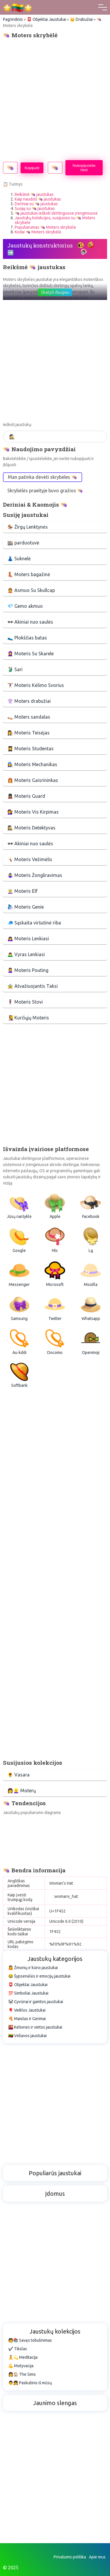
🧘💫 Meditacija (23, 2357)
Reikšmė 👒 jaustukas (34, 194)
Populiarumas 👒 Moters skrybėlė (45, 227)
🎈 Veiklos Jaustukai (26, 2010)
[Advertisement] (55, 99)
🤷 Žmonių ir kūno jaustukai (33, 1967)
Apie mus (97, 2557)
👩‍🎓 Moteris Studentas (30, 748)
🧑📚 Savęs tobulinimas (30, 2340)
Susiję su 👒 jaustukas (35, 208)
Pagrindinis (13, 19)
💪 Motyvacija (20, 2365)
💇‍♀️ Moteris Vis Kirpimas (33, 811)
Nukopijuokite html (83, 167)
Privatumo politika (70, 2557)
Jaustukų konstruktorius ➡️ (40, 249)
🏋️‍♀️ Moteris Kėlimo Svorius (35, 685)
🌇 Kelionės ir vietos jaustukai (35, 2027)
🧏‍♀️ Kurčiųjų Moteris (28, 1017)
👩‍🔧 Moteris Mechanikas (32, 764)
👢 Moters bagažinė (28, 574)
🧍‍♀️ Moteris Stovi (25, 1001)
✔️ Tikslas (17, 2348)
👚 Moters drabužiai (29, 701)
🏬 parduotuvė (23, 542)
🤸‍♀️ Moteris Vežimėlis (29, 859)
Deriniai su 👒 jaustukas (36, 203)
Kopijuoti (32, 168)
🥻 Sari (15, 669)
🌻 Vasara (18, 1774)
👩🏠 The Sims (22, 2374)
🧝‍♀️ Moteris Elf (22, 891)
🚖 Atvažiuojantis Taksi (32, 986)
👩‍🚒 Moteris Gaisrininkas (32, 780)
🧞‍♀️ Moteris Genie (25, 906)
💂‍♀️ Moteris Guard (26, 796)
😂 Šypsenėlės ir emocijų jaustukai (39, 1976)
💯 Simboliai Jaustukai (28, 1993)
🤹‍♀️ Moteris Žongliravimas (34, 875)
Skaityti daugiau (55, 292)
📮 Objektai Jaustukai (46, 19)
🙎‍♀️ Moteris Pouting (27, 970)
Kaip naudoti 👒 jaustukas (38, 199)
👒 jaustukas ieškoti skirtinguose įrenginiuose (56, 213)
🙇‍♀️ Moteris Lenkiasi (28, 938)
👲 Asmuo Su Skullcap (31, 590)
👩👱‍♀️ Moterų (21, 1790)
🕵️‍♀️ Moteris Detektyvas (31, 827)
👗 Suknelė (19, 558)
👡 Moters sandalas (28, 716)
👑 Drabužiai (81, 19)
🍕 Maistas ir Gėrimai (27, 2018)
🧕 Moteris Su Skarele (30, 653)
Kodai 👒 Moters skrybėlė (38, 232)
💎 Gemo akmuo (25, 606)
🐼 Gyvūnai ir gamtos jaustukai (35, 2001)
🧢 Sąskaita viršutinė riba (34, 922)
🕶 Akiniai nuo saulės (30, 622)
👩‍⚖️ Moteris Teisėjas (28, 732)
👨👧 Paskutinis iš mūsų (30, 2382)
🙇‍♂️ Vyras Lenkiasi (26, 954)
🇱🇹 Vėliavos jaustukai (27, 2035)
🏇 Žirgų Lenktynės (27, 527)
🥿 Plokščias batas (27, 637)
